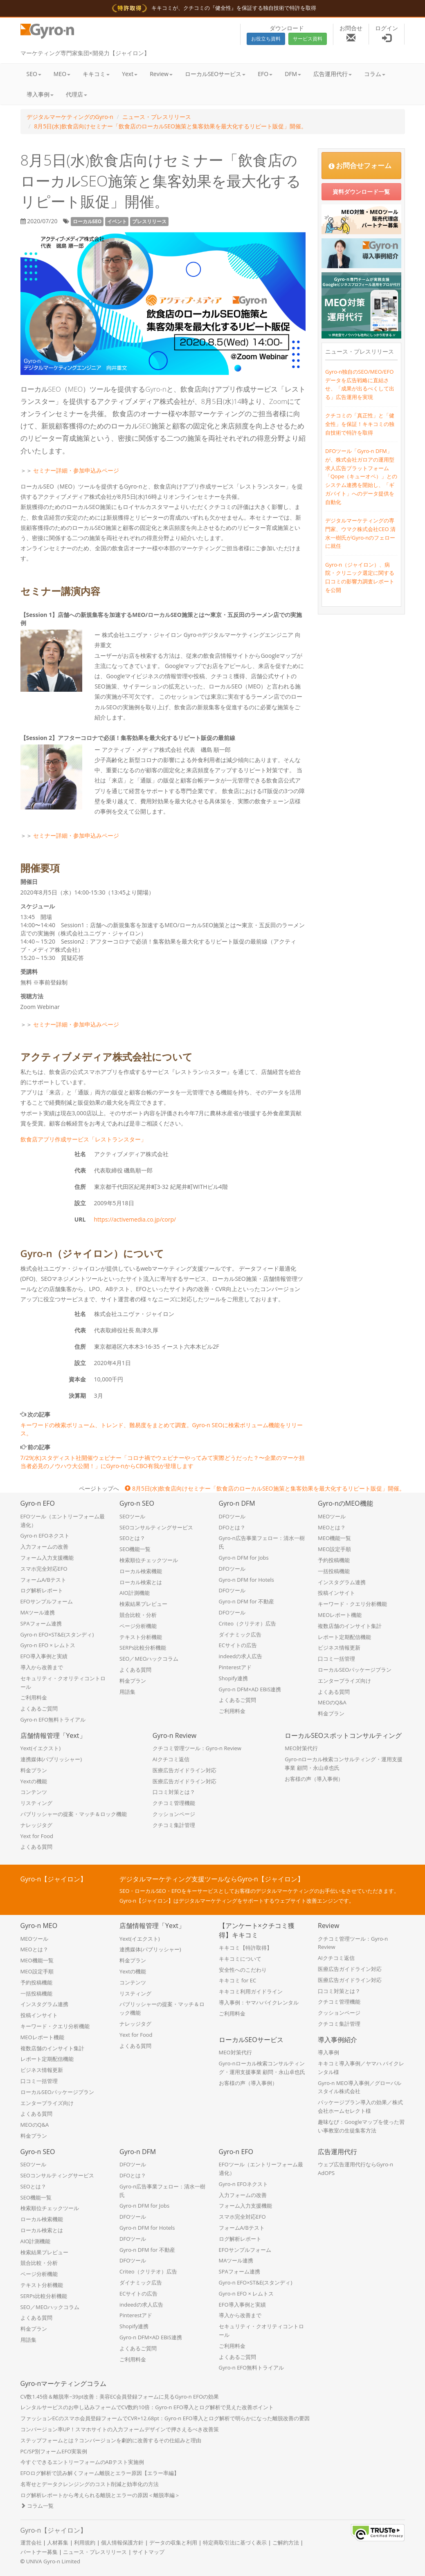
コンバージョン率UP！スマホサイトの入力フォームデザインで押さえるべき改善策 (119, 2429)
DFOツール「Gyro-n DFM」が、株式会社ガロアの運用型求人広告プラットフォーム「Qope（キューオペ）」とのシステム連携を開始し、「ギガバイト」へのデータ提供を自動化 (361, 476)
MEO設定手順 (334, 1549)
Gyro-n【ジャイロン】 (53, 2530)
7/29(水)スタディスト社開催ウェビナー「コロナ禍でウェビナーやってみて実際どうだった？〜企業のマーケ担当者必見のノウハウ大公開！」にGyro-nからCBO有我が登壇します (162, 1462)
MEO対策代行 (301, 1748)
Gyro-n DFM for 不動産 (246, 1601)
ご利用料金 (33, 1697)
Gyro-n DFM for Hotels (246, 1579)
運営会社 (31, 2542)
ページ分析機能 (138, 1626)
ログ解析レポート (41, 1590)
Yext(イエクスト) (40, 1748)
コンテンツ (33, 1792)
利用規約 (84, 2542)
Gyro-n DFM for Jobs (244, 1557)
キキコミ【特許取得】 (245, 1947)
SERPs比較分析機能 (142, 1647)
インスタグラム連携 (342, 1582)
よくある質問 (135, 1669)
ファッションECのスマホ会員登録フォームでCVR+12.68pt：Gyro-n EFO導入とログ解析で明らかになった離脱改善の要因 (165, 2418)
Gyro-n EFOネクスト (45, 1535)
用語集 (127, 1691)
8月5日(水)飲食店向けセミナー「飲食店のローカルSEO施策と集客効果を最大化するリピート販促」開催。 (170, 126)
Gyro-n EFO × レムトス (48, 1645)
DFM (293, 74)
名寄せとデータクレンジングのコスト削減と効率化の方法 (89, 2484)
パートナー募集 (39, 2552)
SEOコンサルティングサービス (156, 1527)
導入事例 (40, 94)
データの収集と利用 (173, 2542)
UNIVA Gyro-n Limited (53, 2561)
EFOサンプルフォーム (46, 1601)
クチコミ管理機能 (174, 1803)
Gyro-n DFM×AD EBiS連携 (250, 1689)
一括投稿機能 (334, 1571)
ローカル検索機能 (140, 1571)
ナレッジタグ (36, 1825)
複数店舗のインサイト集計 (350, 1626)
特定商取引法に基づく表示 (235, 2542)
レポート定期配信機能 (344, 1637)
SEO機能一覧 (135, 1549)
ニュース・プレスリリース (156, 117)
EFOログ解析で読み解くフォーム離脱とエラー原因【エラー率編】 (99, 2473)
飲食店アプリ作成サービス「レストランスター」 (83, 1139)
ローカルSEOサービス (215, 74)
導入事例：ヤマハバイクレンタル (259, 2002)
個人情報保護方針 (122, 2542)
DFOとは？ (232, 1527)
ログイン (386, 33)
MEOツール (332, 1516)
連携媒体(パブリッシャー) (51, 1759)
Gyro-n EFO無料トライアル (53, 1719)
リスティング (36, 1803)
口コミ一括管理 (336, 1658)
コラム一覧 (37, 2505)
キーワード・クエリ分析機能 (352, 1603)
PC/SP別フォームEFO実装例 (54, 2451)
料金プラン (132, 1680)
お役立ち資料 (266, 38)
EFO (265, 74)
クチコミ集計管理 (174, 1825)
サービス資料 (307, 38)
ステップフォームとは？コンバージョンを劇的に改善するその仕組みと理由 (110, 2440)
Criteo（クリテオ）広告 (248, 1623)
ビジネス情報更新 (339, 1647)
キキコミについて (240, 1958)
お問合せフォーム (359, 165)
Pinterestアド (235, 1667)
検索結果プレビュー (143, 1603)
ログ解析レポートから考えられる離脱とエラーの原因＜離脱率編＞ (100, 2495)
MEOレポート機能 (340, 1615)
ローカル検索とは (140, 1582)
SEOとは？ (132, 1538)
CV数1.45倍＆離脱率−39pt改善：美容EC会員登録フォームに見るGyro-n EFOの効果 (119, 2396)
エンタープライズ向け (344, 1680)
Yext (129, 74)
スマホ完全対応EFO (43, 1568)
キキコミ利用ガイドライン (251, 1991)
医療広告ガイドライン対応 (184, 1770)
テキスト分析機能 (140, 1637)
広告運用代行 (332, 74)
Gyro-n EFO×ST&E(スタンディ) (57, 1634)
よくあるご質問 (39, 1708)
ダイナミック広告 (240, 1634)
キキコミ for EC (237, 1980)
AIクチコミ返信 (171, 1759)
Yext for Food (37, 1836)
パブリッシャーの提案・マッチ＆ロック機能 (73, 1814)
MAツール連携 (37, 1612)
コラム (374, 74)
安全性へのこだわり (243, 1969)
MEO (62, 74)
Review (161, 74)
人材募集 (57, 2542)
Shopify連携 (233, 1678)
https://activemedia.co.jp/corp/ (135, 1219)
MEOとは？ (332, 1527)
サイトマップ (148, 2552)
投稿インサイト (336, 1592)
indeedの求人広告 (241, 1656)
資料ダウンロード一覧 (361, 191)
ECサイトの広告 (238, 1645)
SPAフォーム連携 (41, 1623)
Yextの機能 (33, 1781)
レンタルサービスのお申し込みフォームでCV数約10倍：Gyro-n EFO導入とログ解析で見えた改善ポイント (147, 2407)
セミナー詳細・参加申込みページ (76, 470)
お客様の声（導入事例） (314, 1778)
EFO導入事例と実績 (43, 1656)
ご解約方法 (285, 2542)
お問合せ (351, 33)
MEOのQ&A (332, 1702)
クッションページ (174, 1814)
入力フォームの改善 (44, 1546)
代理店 (76, 94)
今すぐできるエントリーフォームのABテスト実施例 (82, 2462)
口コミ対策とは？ (174, 1792)
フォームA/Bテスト (43, 1579)
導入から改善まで (41, 1667)
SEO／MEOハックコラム (149, 1658)
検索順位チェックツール (148, 1560)
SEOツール (132, 1516)
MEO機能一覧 (334, 1538)
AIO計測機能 (134, 1592)
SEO (34, 74)
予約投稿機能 (334, 1560)
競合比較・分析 (138, 1615)
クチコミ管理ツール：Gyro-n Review (197, 1748)
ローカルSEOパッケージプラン (354, 1669)
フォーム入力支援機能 (47, 1557)
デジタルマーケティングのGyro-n (70, 117)
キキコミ (96, 74)
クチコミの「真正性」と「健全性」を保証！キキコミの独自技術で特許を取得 (359, 424)
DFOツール (232, 1516)
